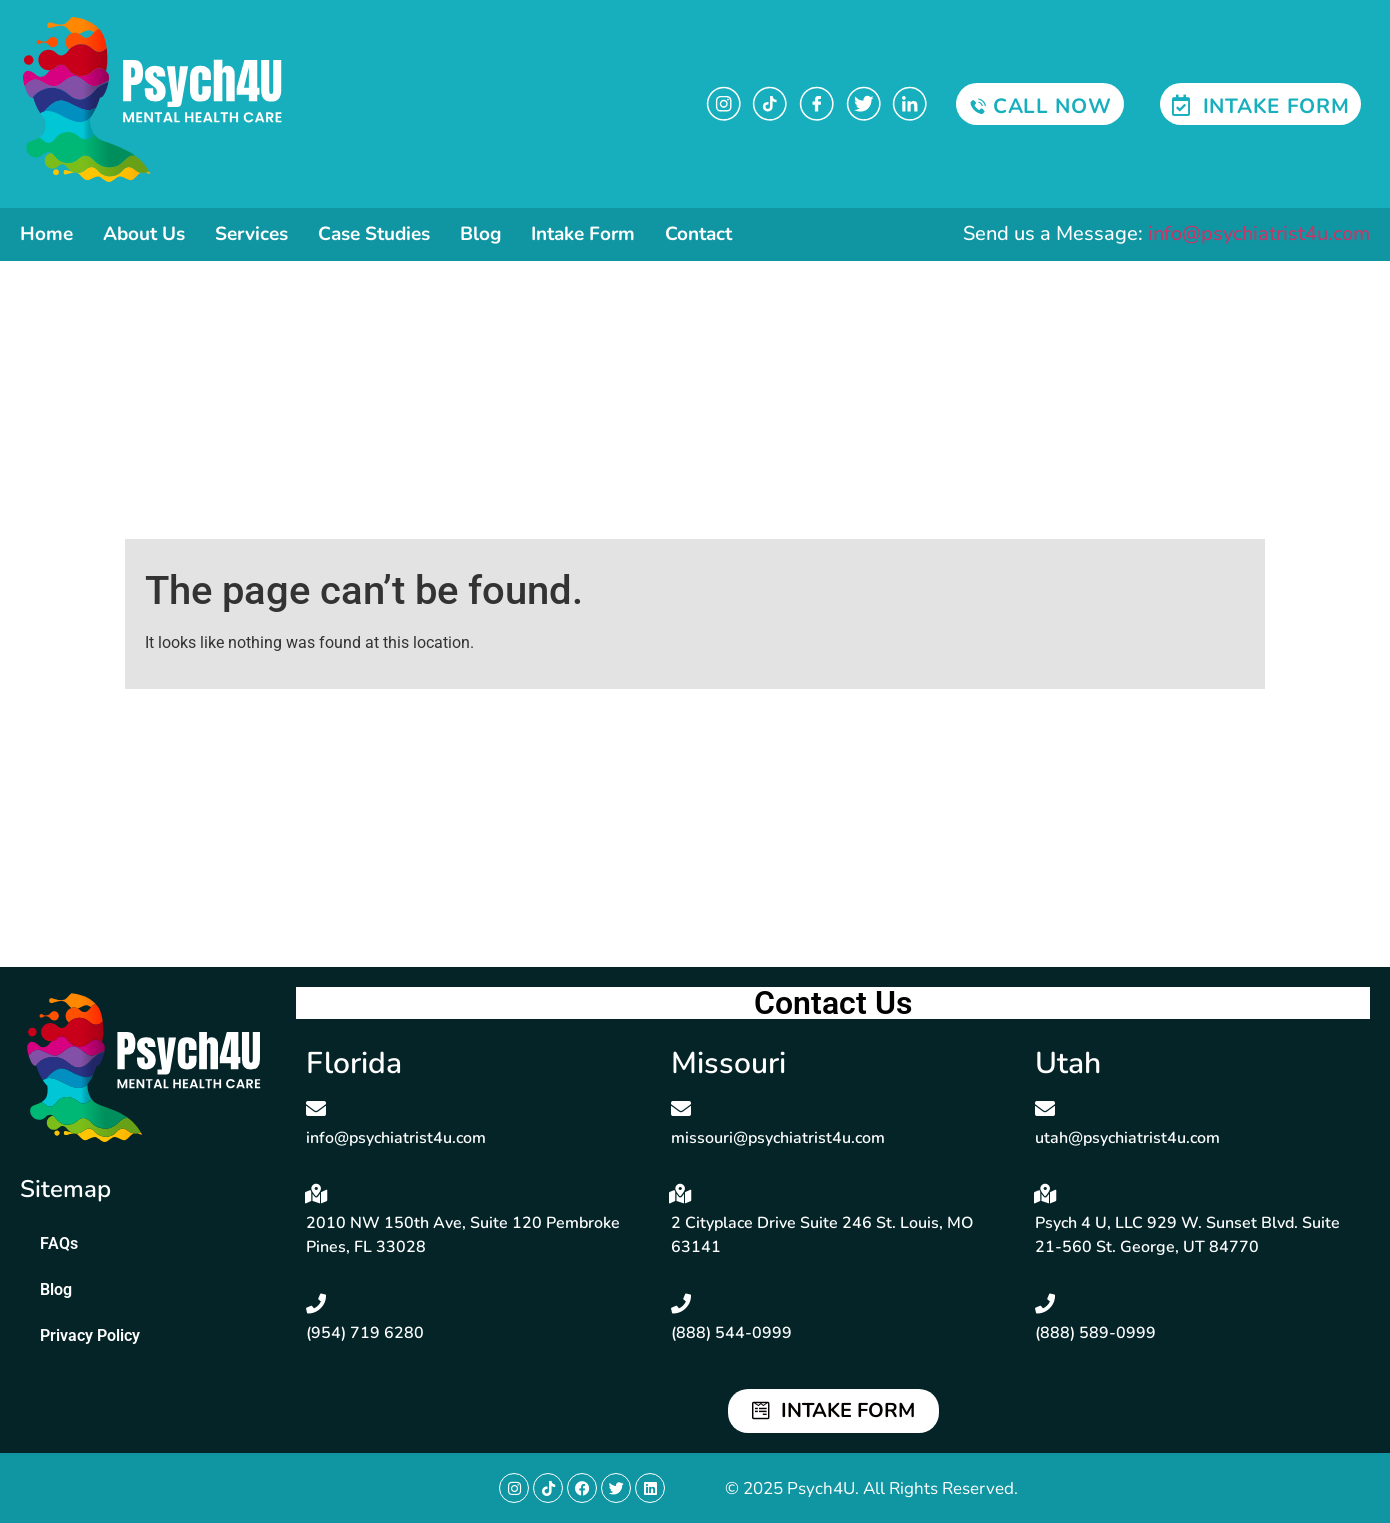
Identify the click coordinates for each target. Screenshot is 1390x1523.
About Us (144, 234)
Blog (480, 234)
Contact (698, 234)
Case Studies (374, 234)
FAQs (59, 1243)
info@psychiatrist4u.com (1259, 233)
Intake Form (583, 234)
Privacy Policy (90, 1335)
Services (251, 234)
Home (46, 234)
